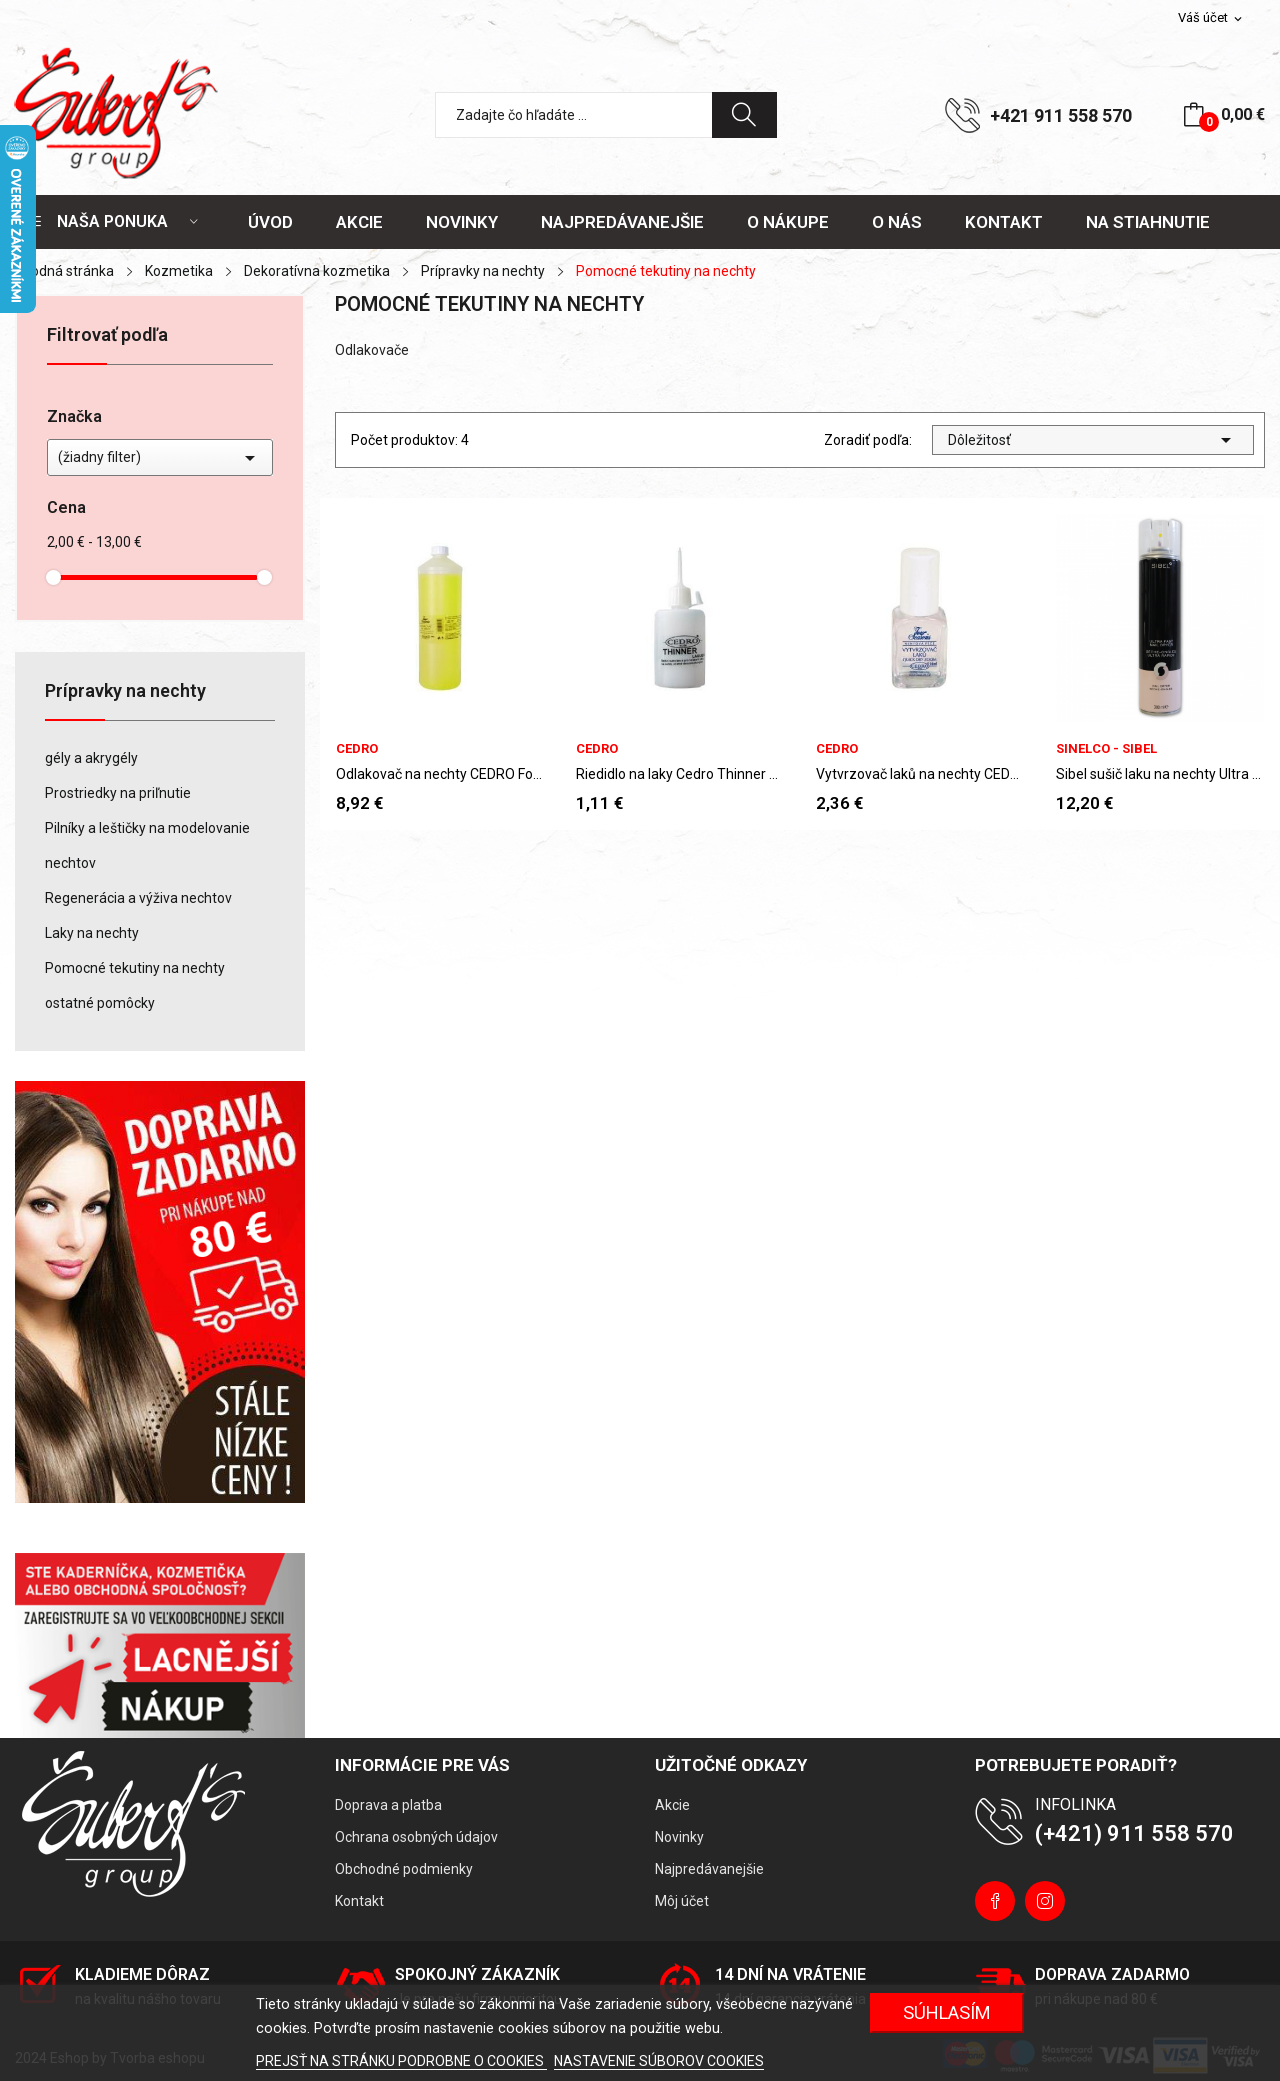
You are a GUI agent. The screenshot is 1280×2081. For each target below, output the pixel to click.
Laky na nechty (92, 933)
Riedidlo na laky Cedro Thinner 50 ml (680, 774)
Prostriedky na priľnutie (118, 793)
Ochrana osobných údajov (416, 1837)
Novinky (679, 1837)
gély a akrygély (91, 758)
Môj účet (682, 1901)
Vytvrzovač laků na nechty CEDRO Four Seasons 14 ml (920, 774)
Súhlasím (947, 2012)
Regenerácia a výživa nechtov (138, 898)
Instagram (1045, 1901)
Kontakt (359, 1901)
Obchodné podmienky (404, 1869)
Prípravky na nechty (125, 691)
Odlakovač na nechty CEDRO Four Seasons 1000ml (440, 774)
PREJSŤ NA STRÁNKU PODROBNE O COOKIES (401, 2061)
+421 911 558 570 (1061, 115)
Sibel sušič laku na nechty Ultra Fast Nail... (1160, 774)
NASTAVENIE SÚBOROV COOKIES (659, 2061)
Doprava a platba (388, 1805)
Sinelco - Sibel (1106, 748)
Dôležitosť (1093, 440)
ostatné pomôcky (100, 1003)
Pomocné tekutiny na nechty (135, 968)
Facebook (995, 1901)
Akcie (672, 1805)
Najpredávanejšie (709, 1869)
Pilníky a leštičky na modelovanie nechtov (147, 845)
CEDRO (357, 748)
